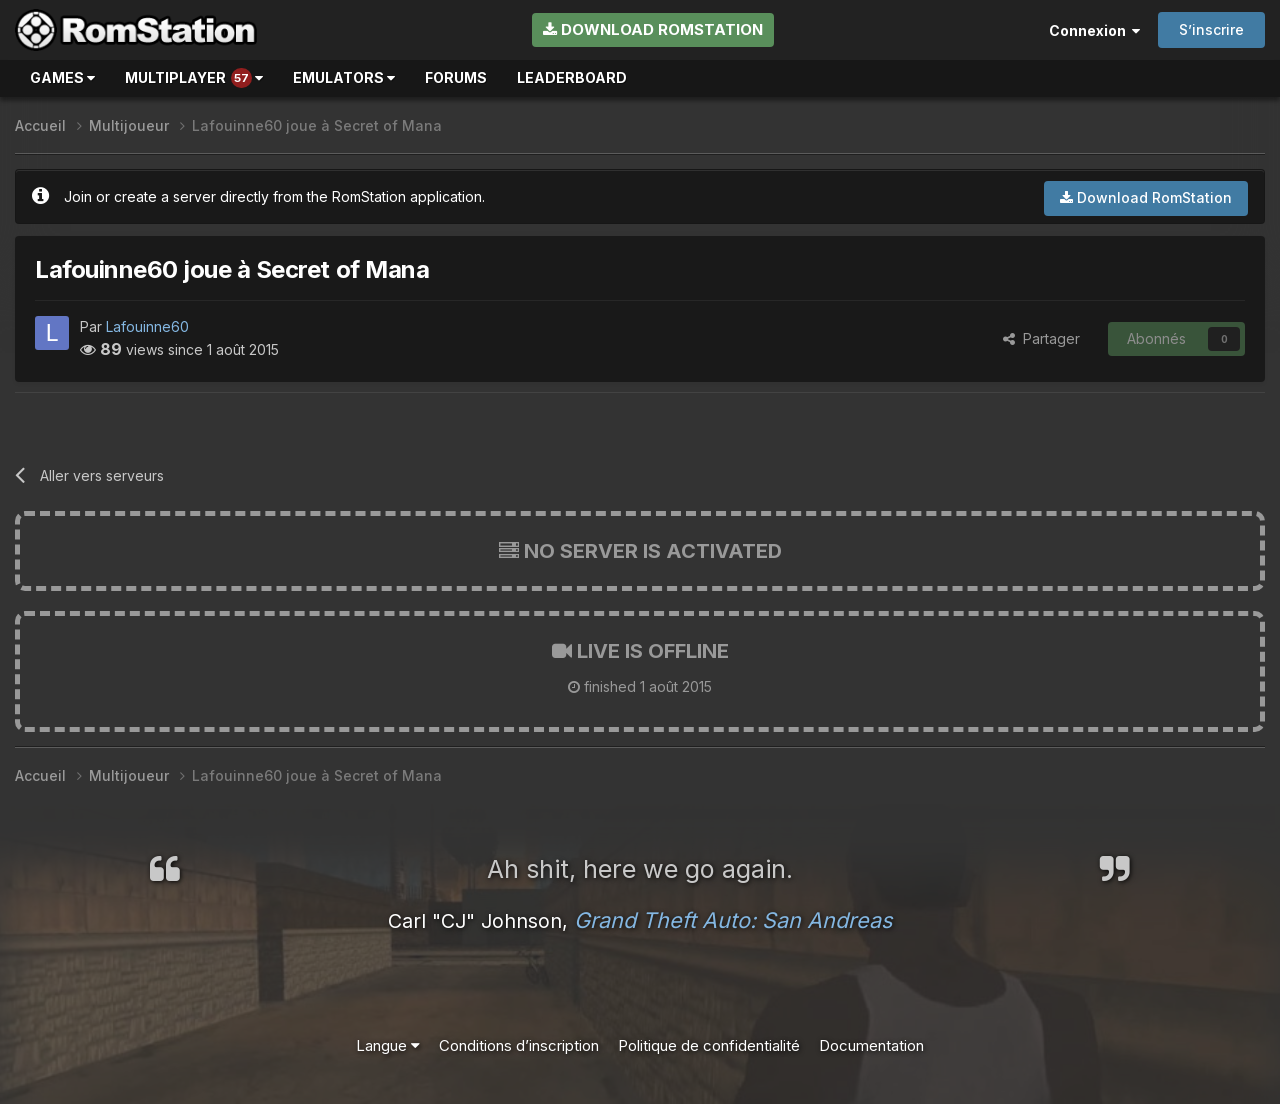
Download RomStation (653, 29)
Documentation (871, 1045)
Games (62, 77)
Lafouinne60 (147, 326)
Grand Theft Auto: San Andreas (733, 920)
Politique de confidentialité (709, 1045)
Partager (1041, 338)
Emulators (344, 77)
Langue (388, 1045)
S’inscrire (1211, 29)
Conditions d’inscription (519, 1045)
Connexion (1094, 30)
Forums (456, 77)
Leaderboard (572, 77)
